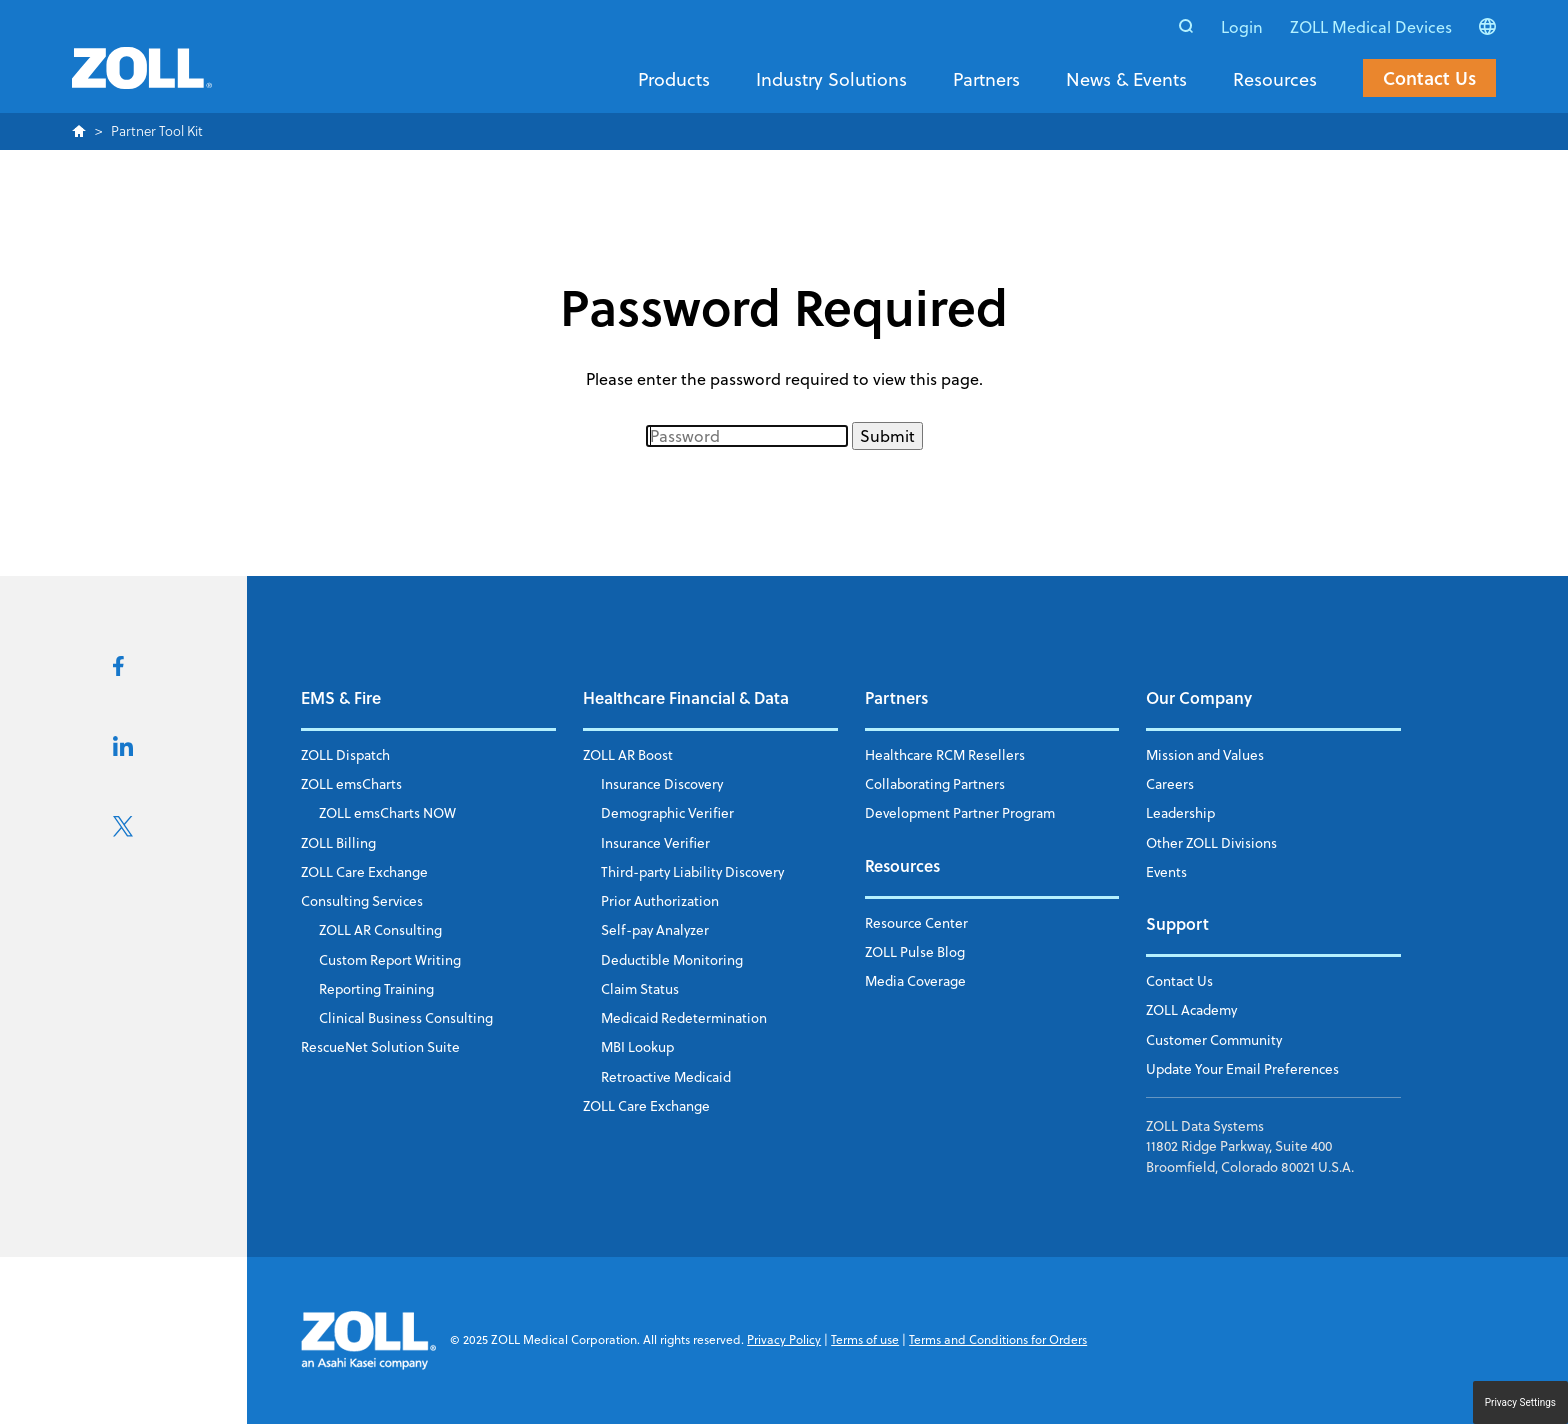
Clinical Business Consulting (406, 1017)
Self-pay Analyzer (655, 929)
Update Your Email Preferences (1242, 1068)
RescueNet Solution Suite (380, 1046)
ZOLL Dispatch (345, 754)
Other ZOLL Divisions (1211, 842)
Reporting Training (376, 988)
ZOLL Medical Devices (1371, 27)
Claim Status (640, 988)
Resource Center (916, 922)
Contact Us (1429, 78)
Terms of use (865, 1339)
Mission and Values (1205, 754)
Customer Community (1214, 1039)
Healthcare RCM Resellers (945, 754)
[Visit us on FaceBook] (118, 670)
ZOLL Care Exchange (364, 871)
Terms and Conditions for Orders (998, 1339)
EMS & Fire (341, 697)
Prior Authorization (660, 900)
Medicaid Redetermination (684, 1017)
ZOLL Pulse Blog (915, 951)
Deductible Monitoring (672, 959)
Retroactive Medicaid (666, 1076)
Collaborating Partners (935, 783)
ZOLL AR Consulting (380, 929)
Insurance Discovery (662, 783)
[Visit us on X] (123, 831)
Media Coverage (915, 980)
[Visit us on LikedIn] (123, 750)
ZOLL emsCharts (351, 783)
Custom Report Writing (390, 959)
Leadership (1180, 812)
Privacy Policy (784, 1339)
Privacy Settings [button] (1520, 1402)
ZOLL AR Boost (628, 754)
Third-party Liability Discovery (692, 871)
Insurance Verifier (655, 842)
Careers (1170, 783)
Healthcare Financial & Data (686, 697)
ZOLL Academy (1191, 1009)
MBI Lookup (637, 1046)
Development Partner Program (960, 812)
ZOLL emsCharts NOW (387, 812)
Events (1166, 871)
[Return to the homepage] (142, 80)
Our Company (1199, 697)
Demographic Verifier (667, 812)
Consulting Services (362, 900)
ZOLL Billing (338, 842)
